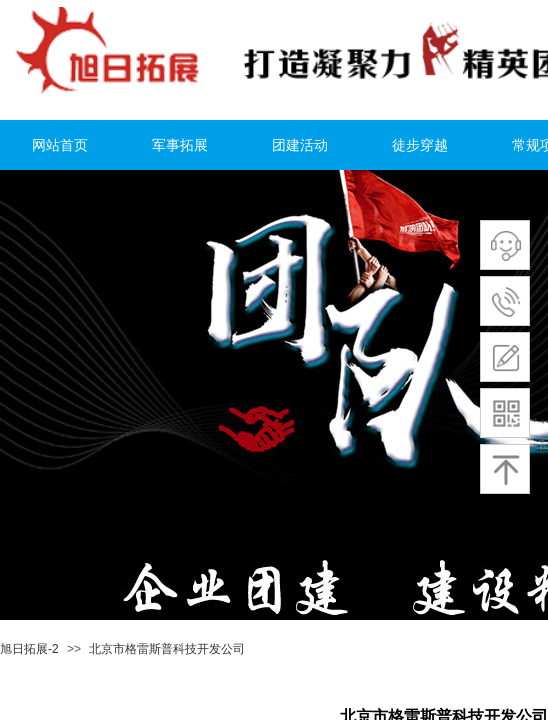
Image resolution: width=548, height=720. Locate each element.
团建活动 (300, 145)
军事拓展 (180, 145)
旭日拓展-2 (29, 649)
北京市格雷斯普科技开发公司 (167, 649)
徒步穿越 (420, 145)
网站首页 (60, 145)
